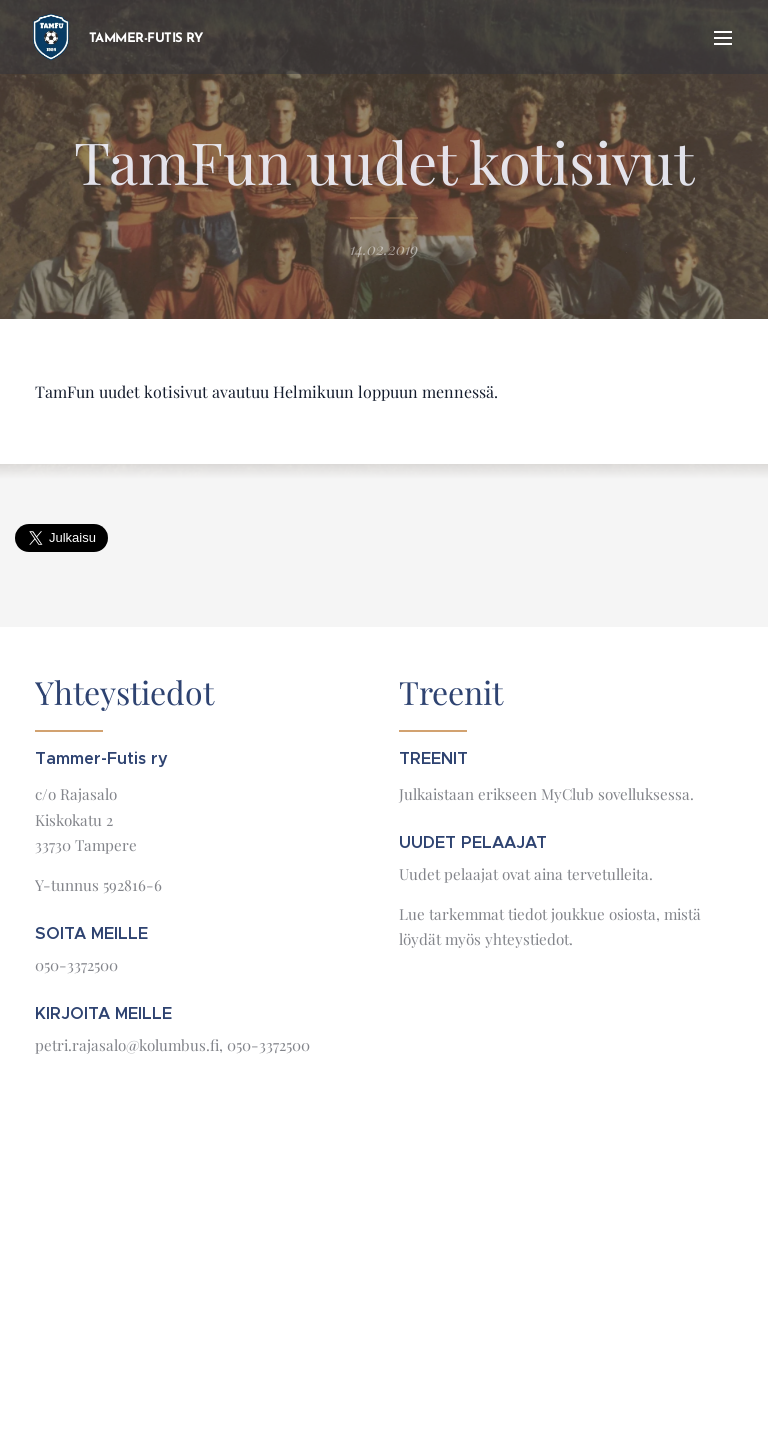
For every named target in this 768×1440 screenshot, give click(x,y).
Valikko (723, 38)
